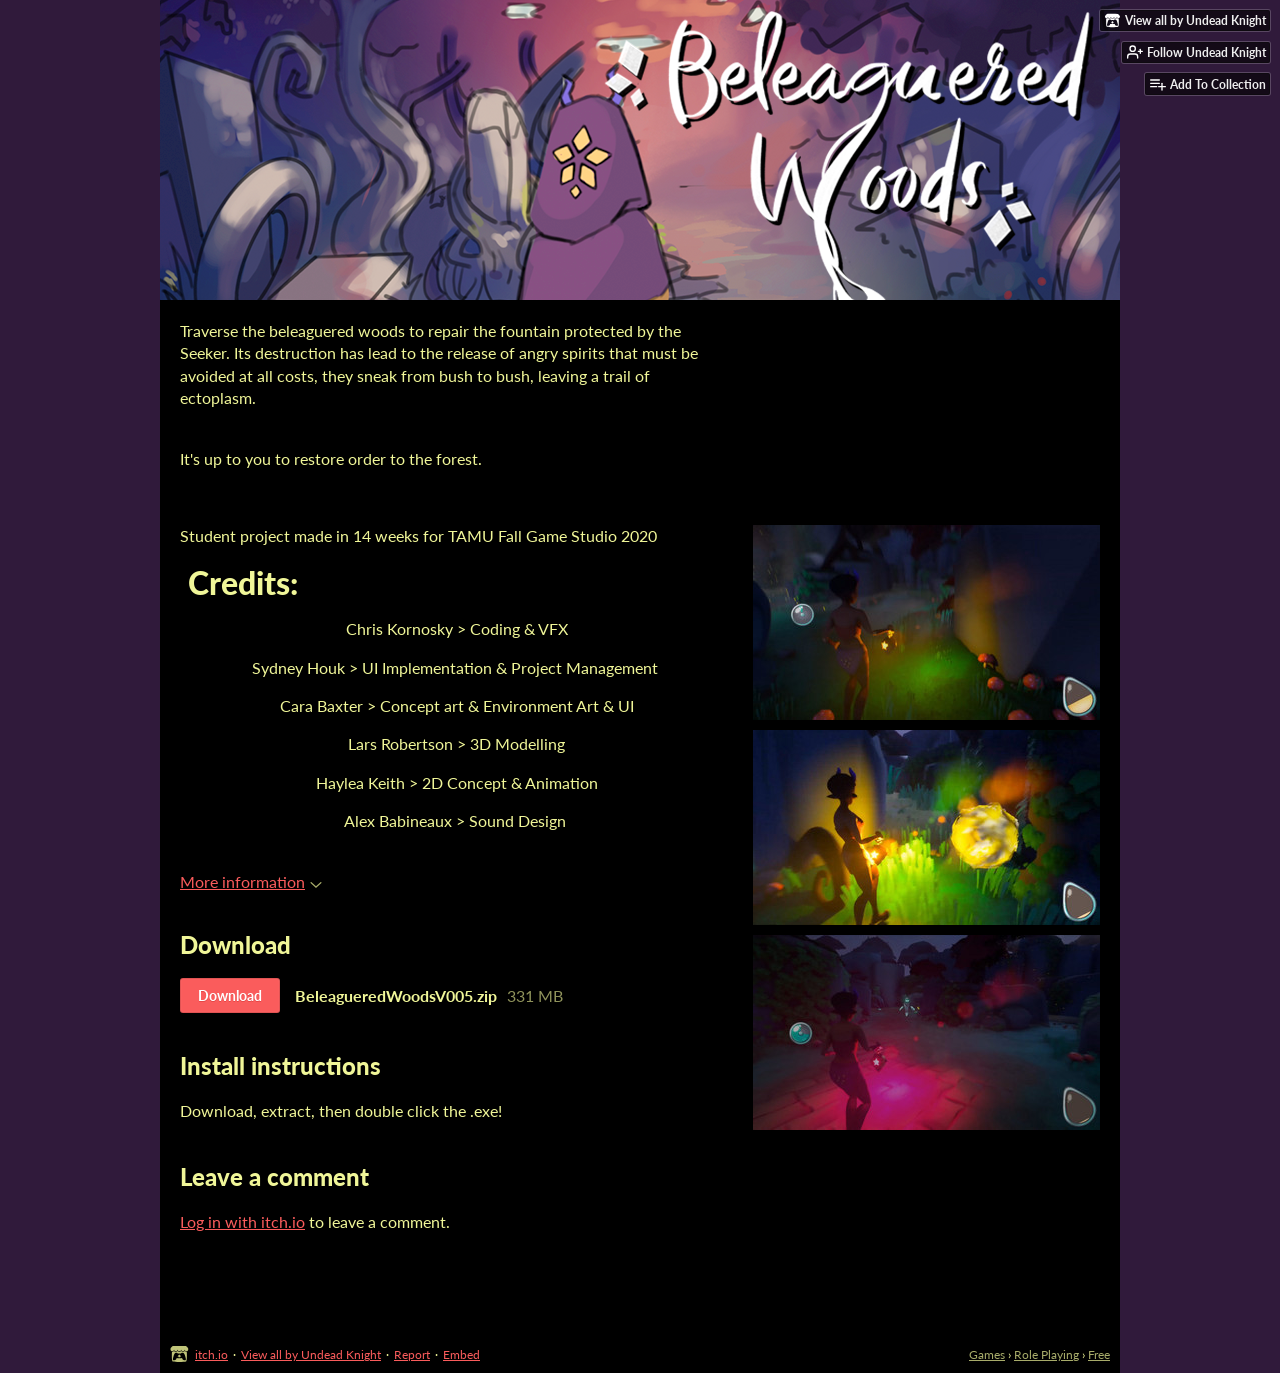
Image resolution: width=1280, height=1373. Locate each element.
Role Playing (1046, 1354)
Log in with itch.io (242, 1221)
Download (230, 995)
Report (412, 1354)
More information (251, 881)
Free (1099, 1354)
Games (987, 1354)
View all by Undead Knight (311, 1354)
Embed (461, 1354)
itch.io (211, 1354)
